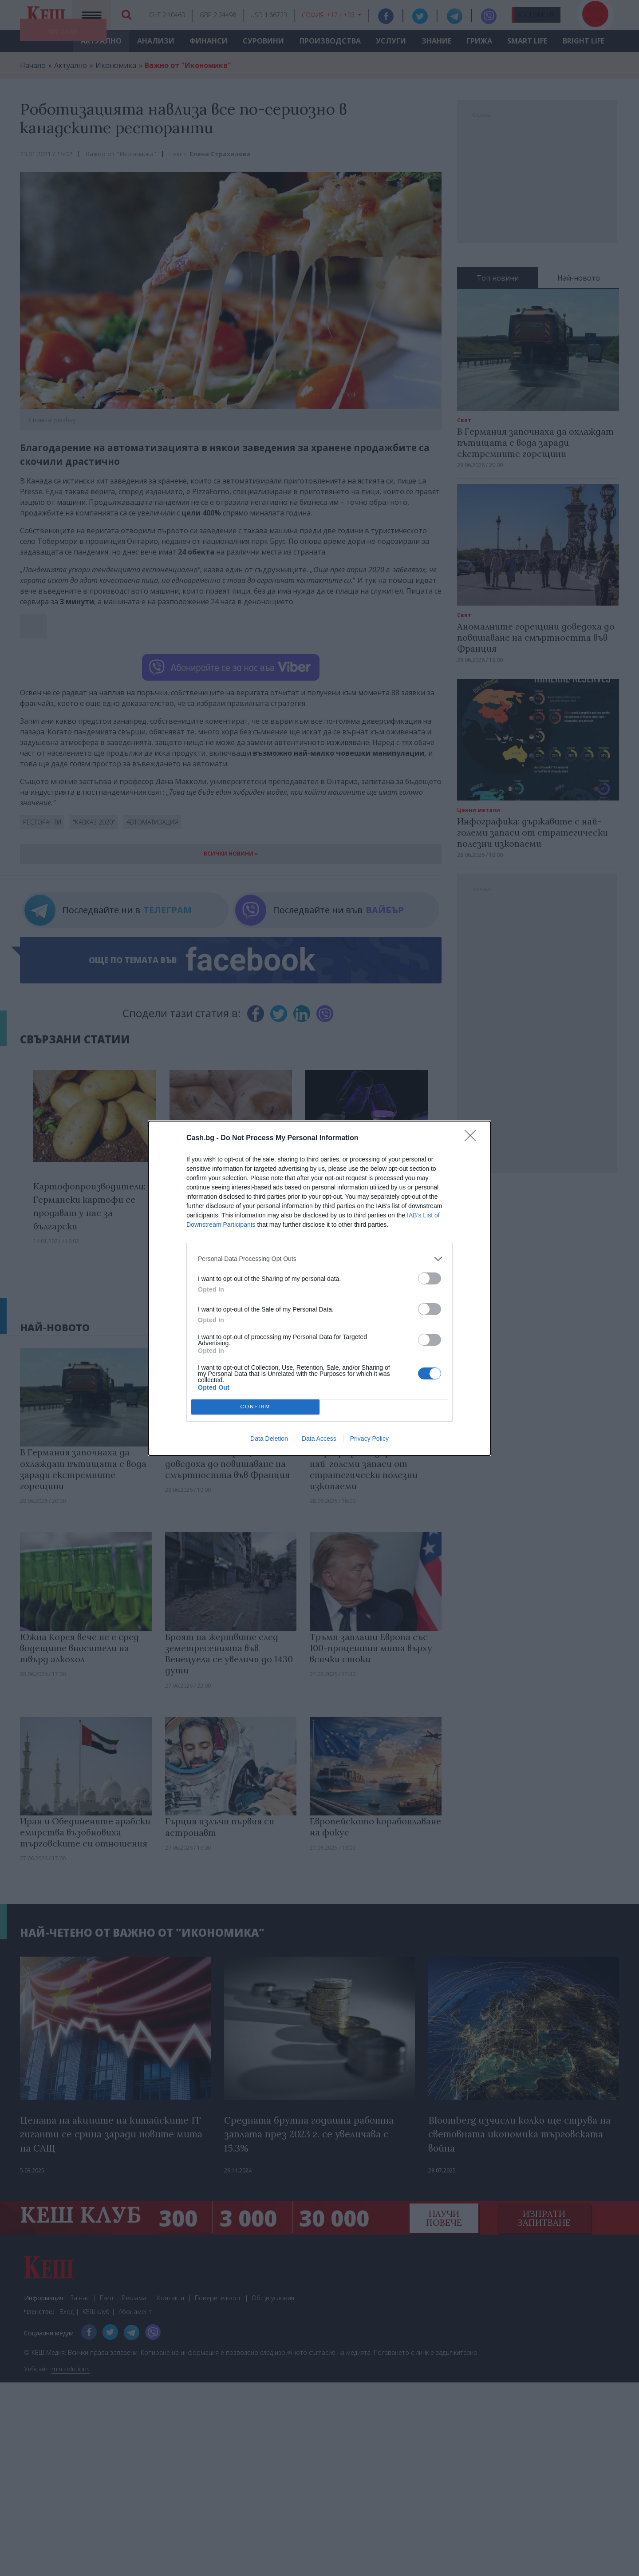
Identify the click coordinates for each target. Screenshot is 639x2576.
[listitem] (319, 1259)
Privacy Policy (369, 1438)
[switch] (429, 1278)
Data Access (319, 1438)
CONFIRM (255, 1406)
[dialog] (319, 1288)
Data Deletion (269, 1438)
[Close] (473, 1138)
